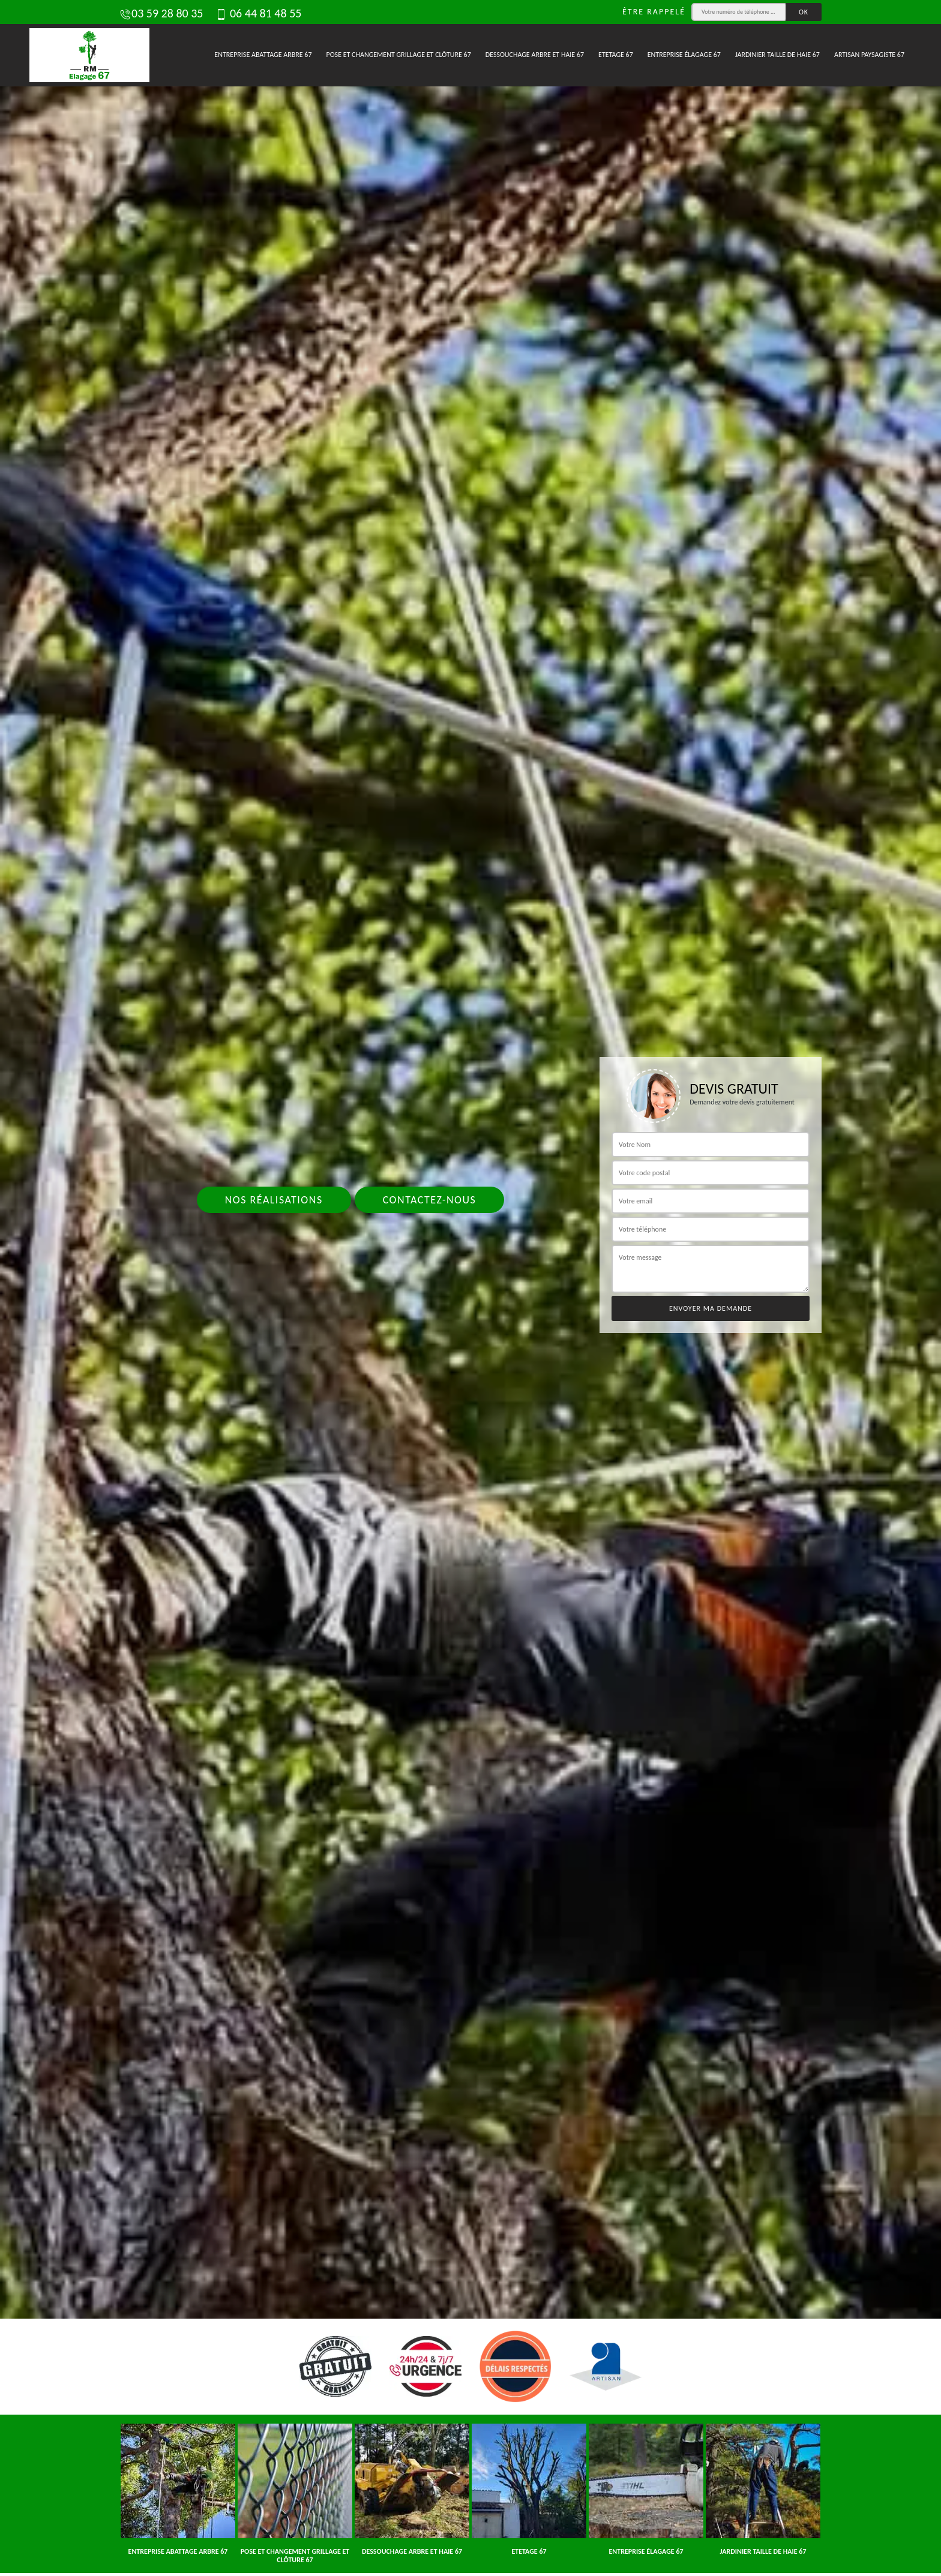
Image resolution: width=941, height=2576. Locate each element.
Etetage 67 (615, 54)
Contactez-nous (430, 1199)
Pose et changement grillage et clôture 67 (398, 54)
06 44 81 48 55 (258, 13)
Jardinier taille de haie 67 (777, 54)
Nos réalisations (274, 1199)
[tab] (470, 1288)
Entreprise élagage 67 (684, 54)
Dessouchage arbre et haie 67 (535, 54)
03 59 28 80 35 (161, 13)
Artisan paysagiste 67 (869, 54)
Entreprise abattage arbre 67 (262, 54)
